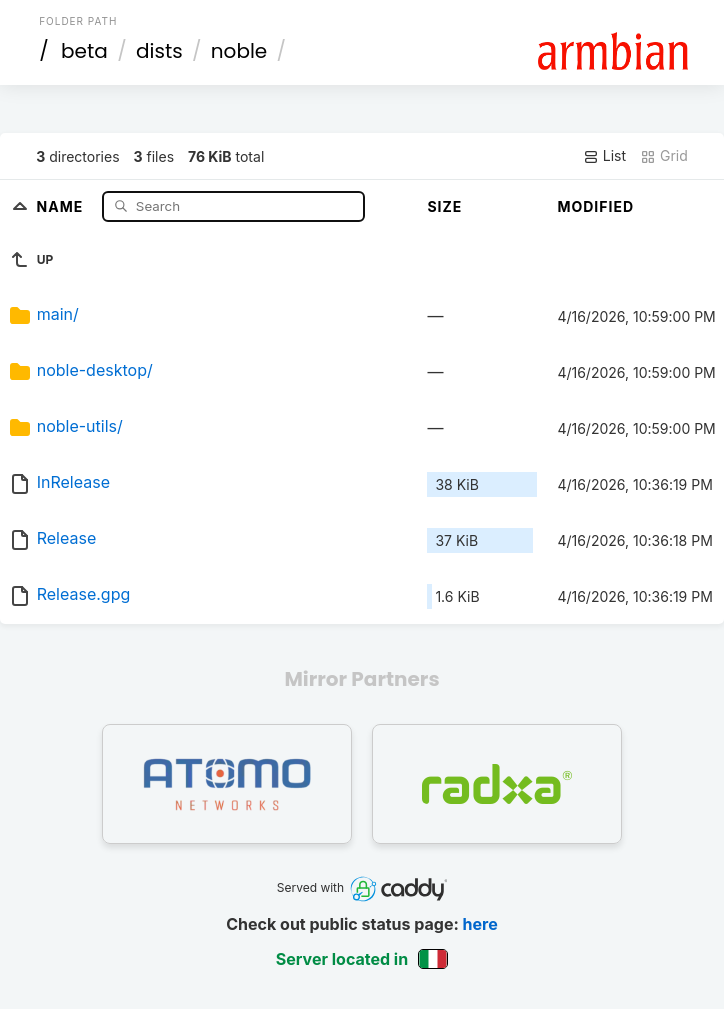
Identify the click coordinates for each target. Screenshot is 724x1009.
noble (239, 51)
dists (159, 51)
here (480, 924)
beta (84, 51)
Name (62, 205)
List (604, 156)
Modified (595, 206)
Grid (664, 156)
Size (444, 206)
